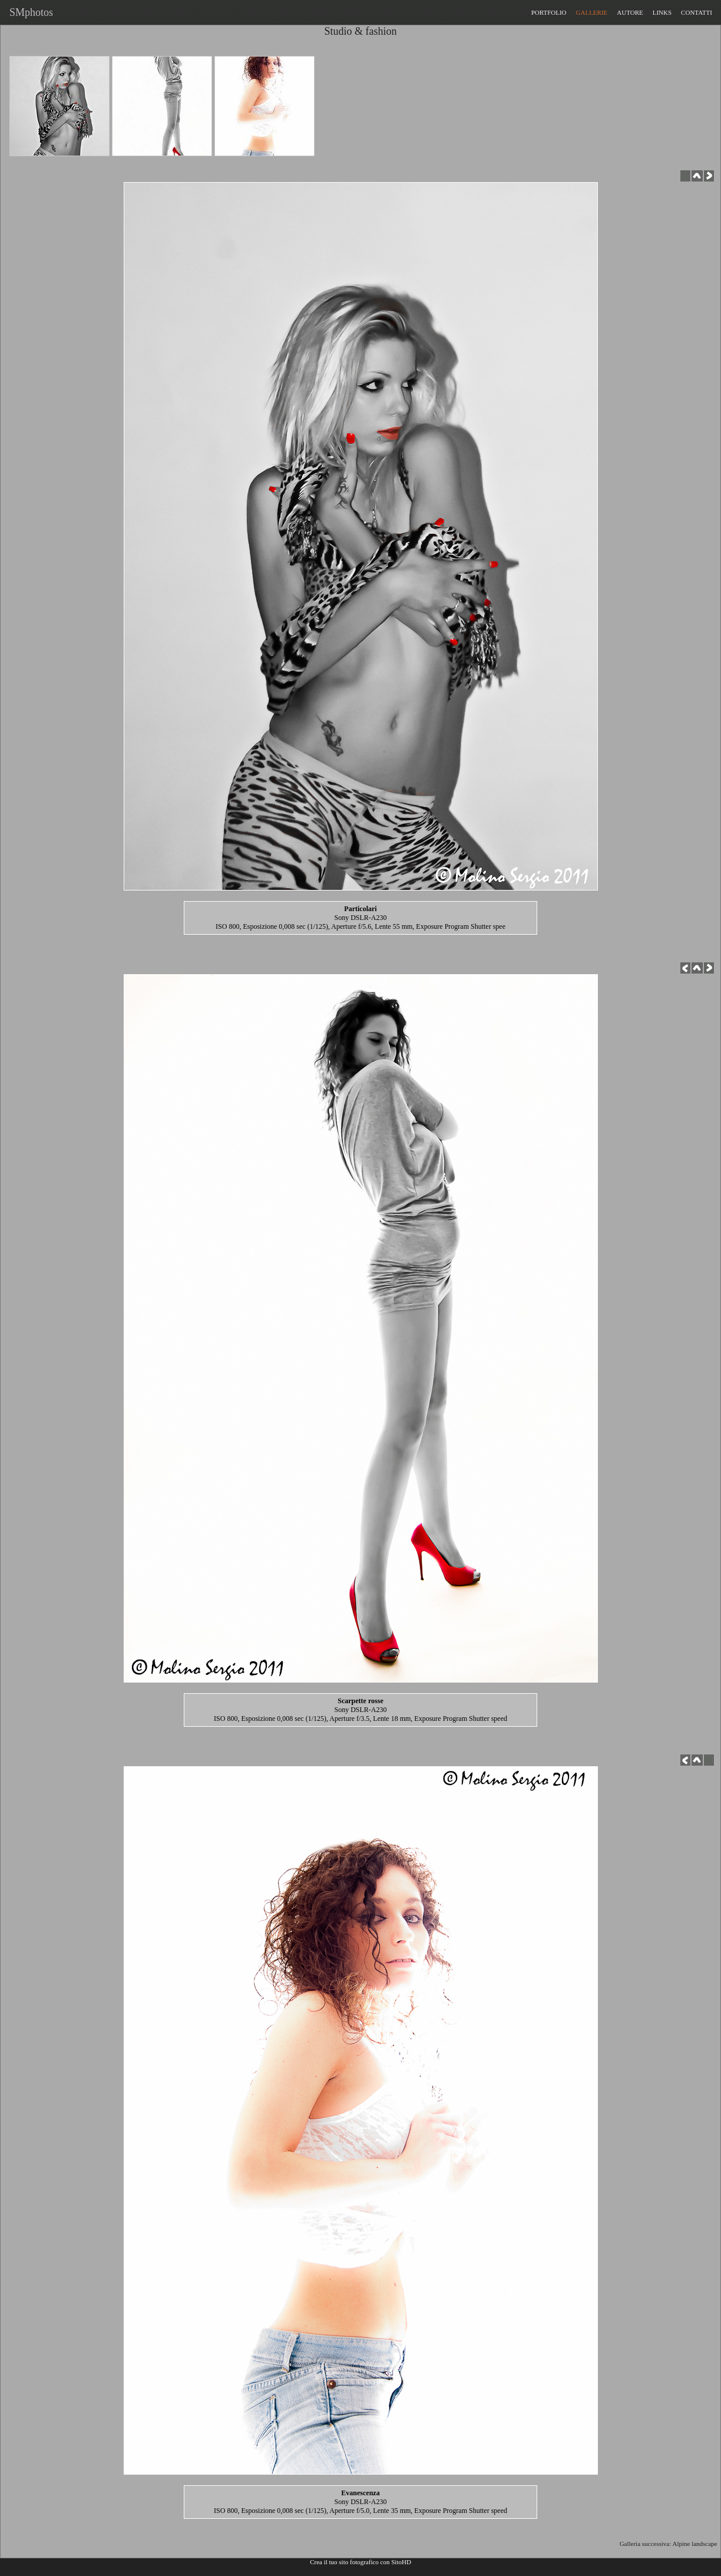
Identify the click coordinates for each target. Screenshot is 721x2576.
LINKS (662, 12)
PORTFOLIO (549, 12)
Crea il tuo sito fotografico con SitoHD (360, 2561)
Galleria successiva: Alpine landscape (670, 2543)
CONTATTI (696, 12)
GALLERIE (592, 12)
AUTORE (630, 12)
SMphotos (28, 12)
